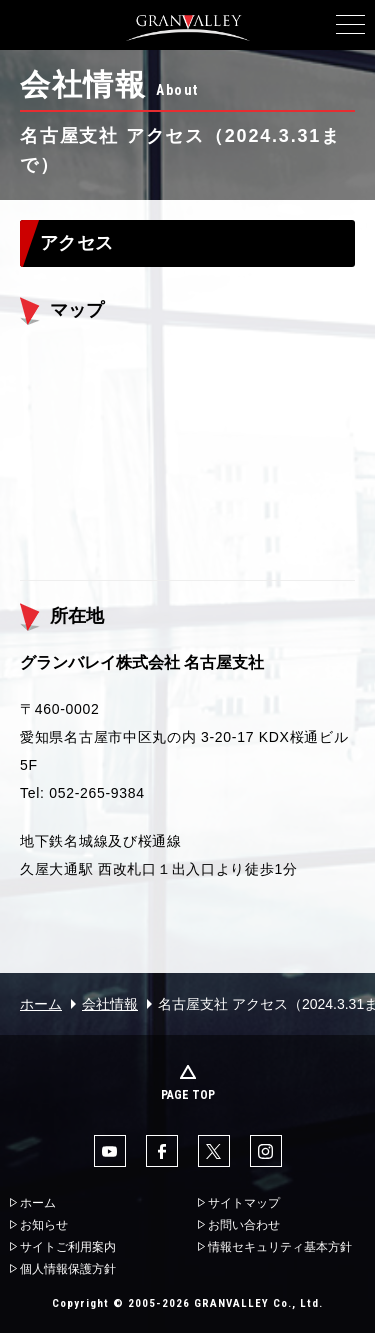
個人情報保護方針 (68, 1269)
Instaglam (266, 1151)
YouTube (110, 1151)
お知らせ (44, 1225)
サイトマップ (244, 1203)
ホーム (41, 1004)
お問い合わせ (244, 1225)
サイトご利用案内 (68, 1247)
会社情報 (110, 1004)
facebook (162, 1151)
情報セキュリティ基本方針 (280, 1247)
